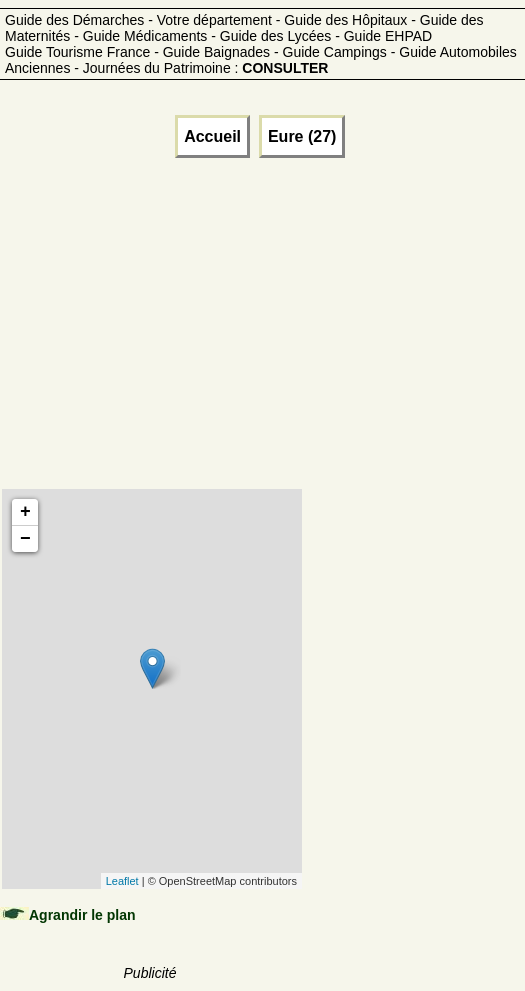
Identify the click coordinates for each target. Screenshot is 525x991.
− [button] (25, 539)
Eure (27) (302, 136)
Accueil (212, 136)
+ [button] (25, 512)
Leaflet (122, 881)
